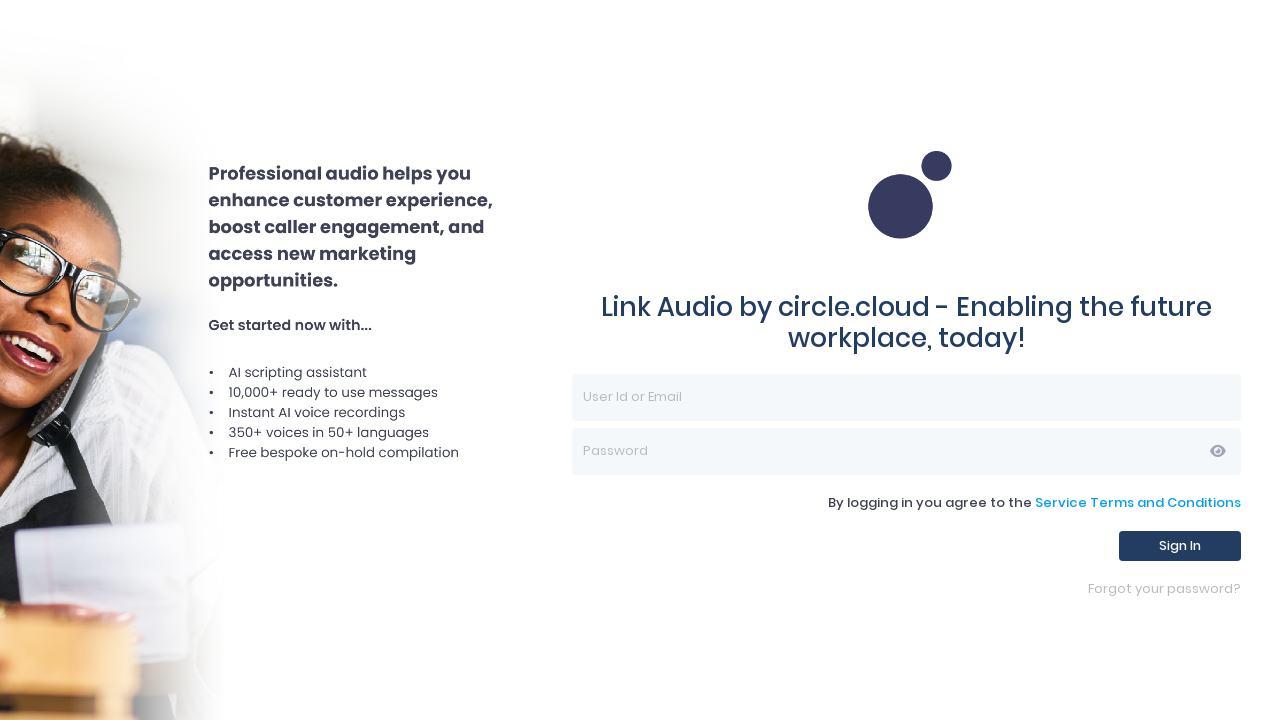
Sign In (1180, 545)
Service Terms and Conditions (1138, 502)
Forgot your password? (1164, 589)
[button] (1218, 451)
